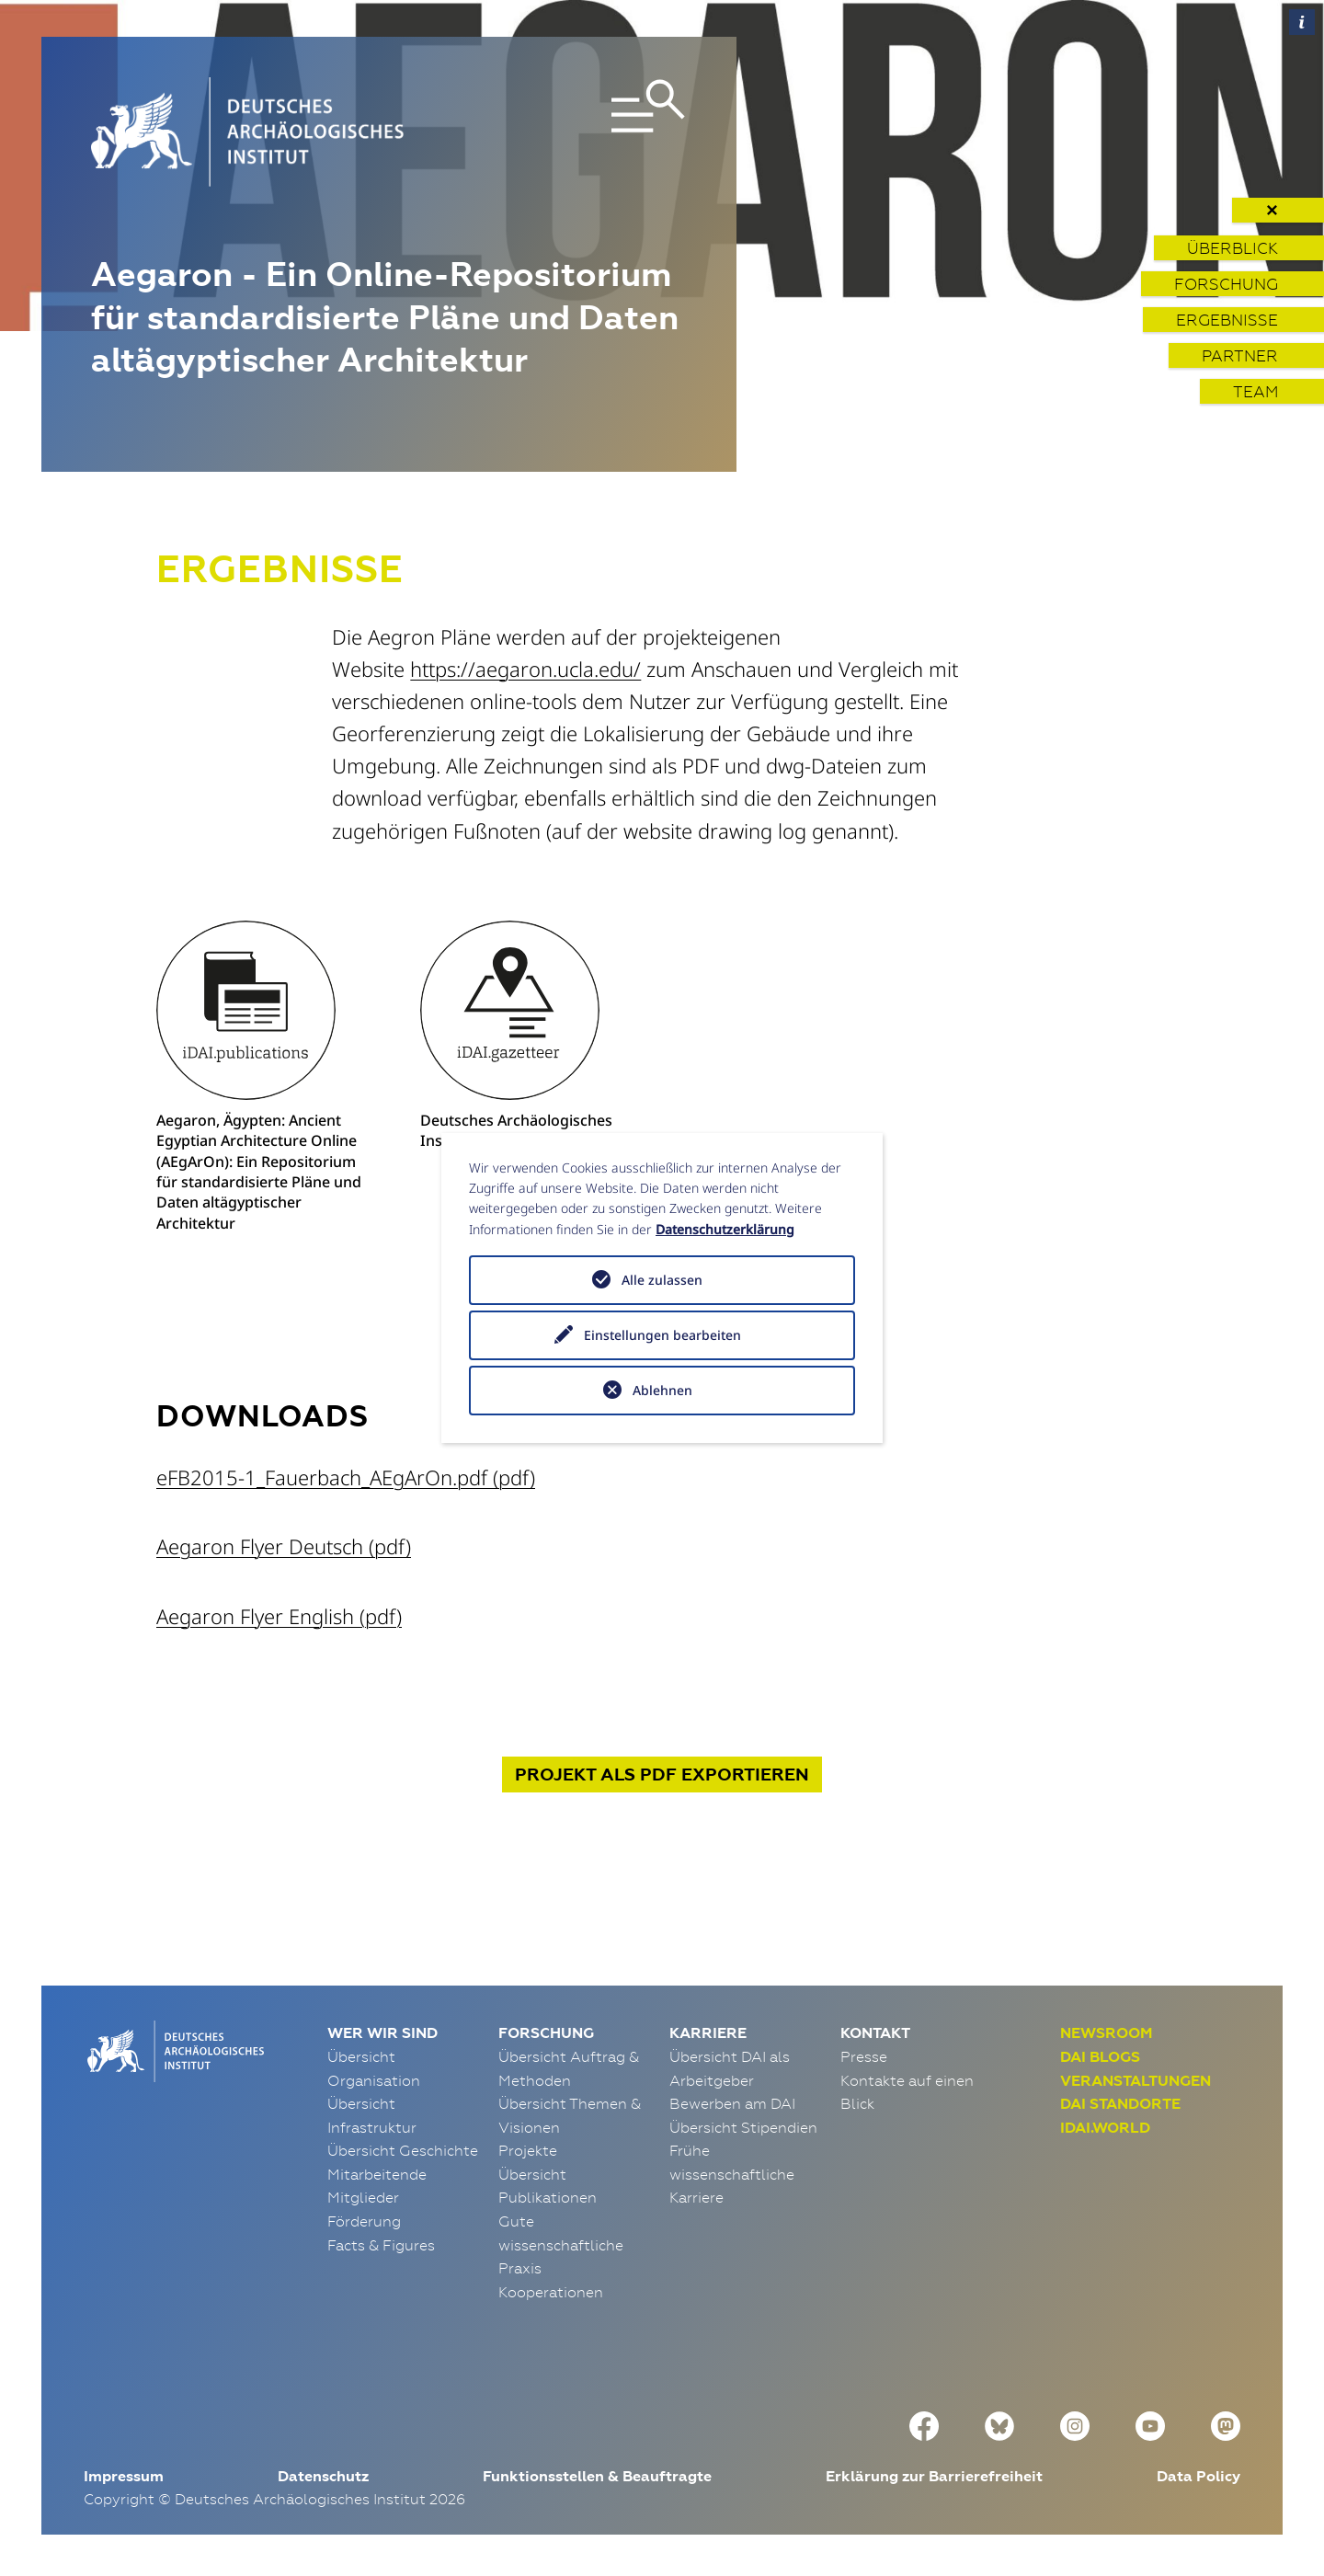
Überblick (1232, 248)
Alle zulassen (662, 1279)
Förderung (364, 2221)
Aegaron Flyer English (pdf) (279, 1616)
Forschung (1226, 283)
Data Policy (1198, 2476)
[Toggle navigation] (591, 132)
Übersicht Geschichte (402, 2150)
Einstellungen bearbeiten (662, 1335)
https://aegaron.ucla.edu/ (525, 668)
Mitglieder (363, 2197)
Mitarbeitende (377, 2174)
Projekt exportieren (662, 1774)
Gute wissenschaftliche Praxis (560, 2244)
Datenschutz (323, 2476)
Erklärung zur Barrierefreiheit (934, 2476)
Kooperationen (550, 2292)
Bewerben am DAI (732, 2103)
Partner (1240, 355)
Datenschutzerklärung (725, 1229)
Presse (863, 2056)
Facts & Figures (381, 2245)
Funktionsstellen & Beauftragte (597, 2476)
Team (1255, 391)
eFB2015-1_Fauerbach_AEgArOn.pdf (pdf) (345, 1477)
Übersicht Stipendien (743, 2127)
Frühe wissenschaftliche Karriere (731, 2173)
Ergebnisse (1227, 319)
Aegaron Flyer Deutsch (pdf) (283, 1546)
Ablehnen (662, 1390)
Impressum (124, 2476)
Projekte (527, 2150)
